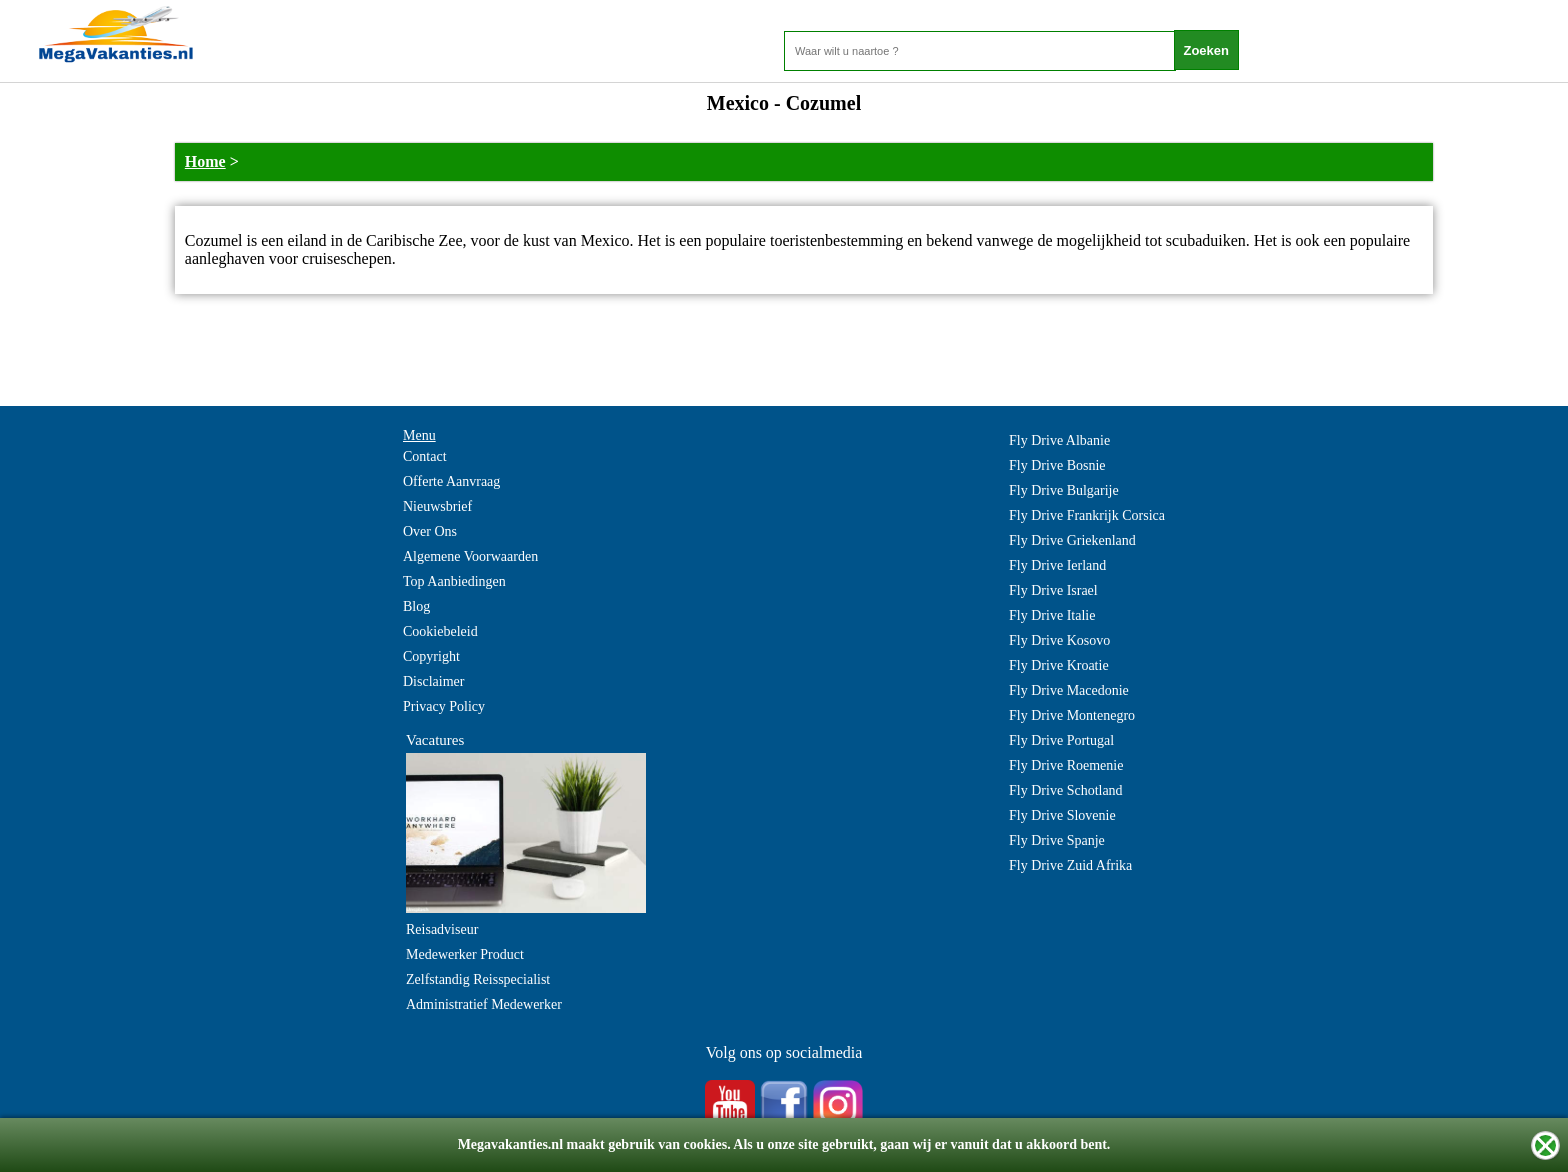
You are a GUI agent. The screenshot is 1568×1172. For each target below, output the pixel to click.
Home (205, 161)
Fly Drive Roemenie (1066, 765)
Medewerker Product (465, 954)
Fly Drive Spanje (1057, 840)
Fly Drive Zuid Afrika (1070, 865)
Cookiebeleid (440, 631)
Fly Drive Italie (1052, 615)
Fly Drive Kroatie (1059, 665)
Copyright (431, 656)
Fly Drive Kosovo (1059, 640)
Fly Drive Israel (1053, 590)
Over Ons (430, 531)
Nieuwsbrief (437, 506)
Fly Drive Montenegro (1072, 715)
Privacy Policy (444, 706)
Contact (425, 456)
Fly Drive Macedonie (1069, 690)
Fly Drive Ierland (1057, 565)
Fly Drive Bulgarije (1064, 490)
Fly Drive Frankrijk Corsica (1087, 515)
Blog (416, 606)
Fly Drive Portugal (1061, 740)
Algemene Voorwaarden (470, 556)
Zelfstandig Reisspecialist (478, 979)
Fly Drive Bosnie (1057, 465)
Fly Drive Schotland (1066, 790)
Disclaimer (433, 681)
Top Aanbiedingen (454, 581)
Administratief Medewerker (484, 1004)
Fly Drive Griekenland (1072, 540)
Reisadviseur (442, 929)
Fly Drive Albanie (1059, 440)
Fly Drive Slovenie (1062, 815)
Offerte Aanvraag (451, 481)
